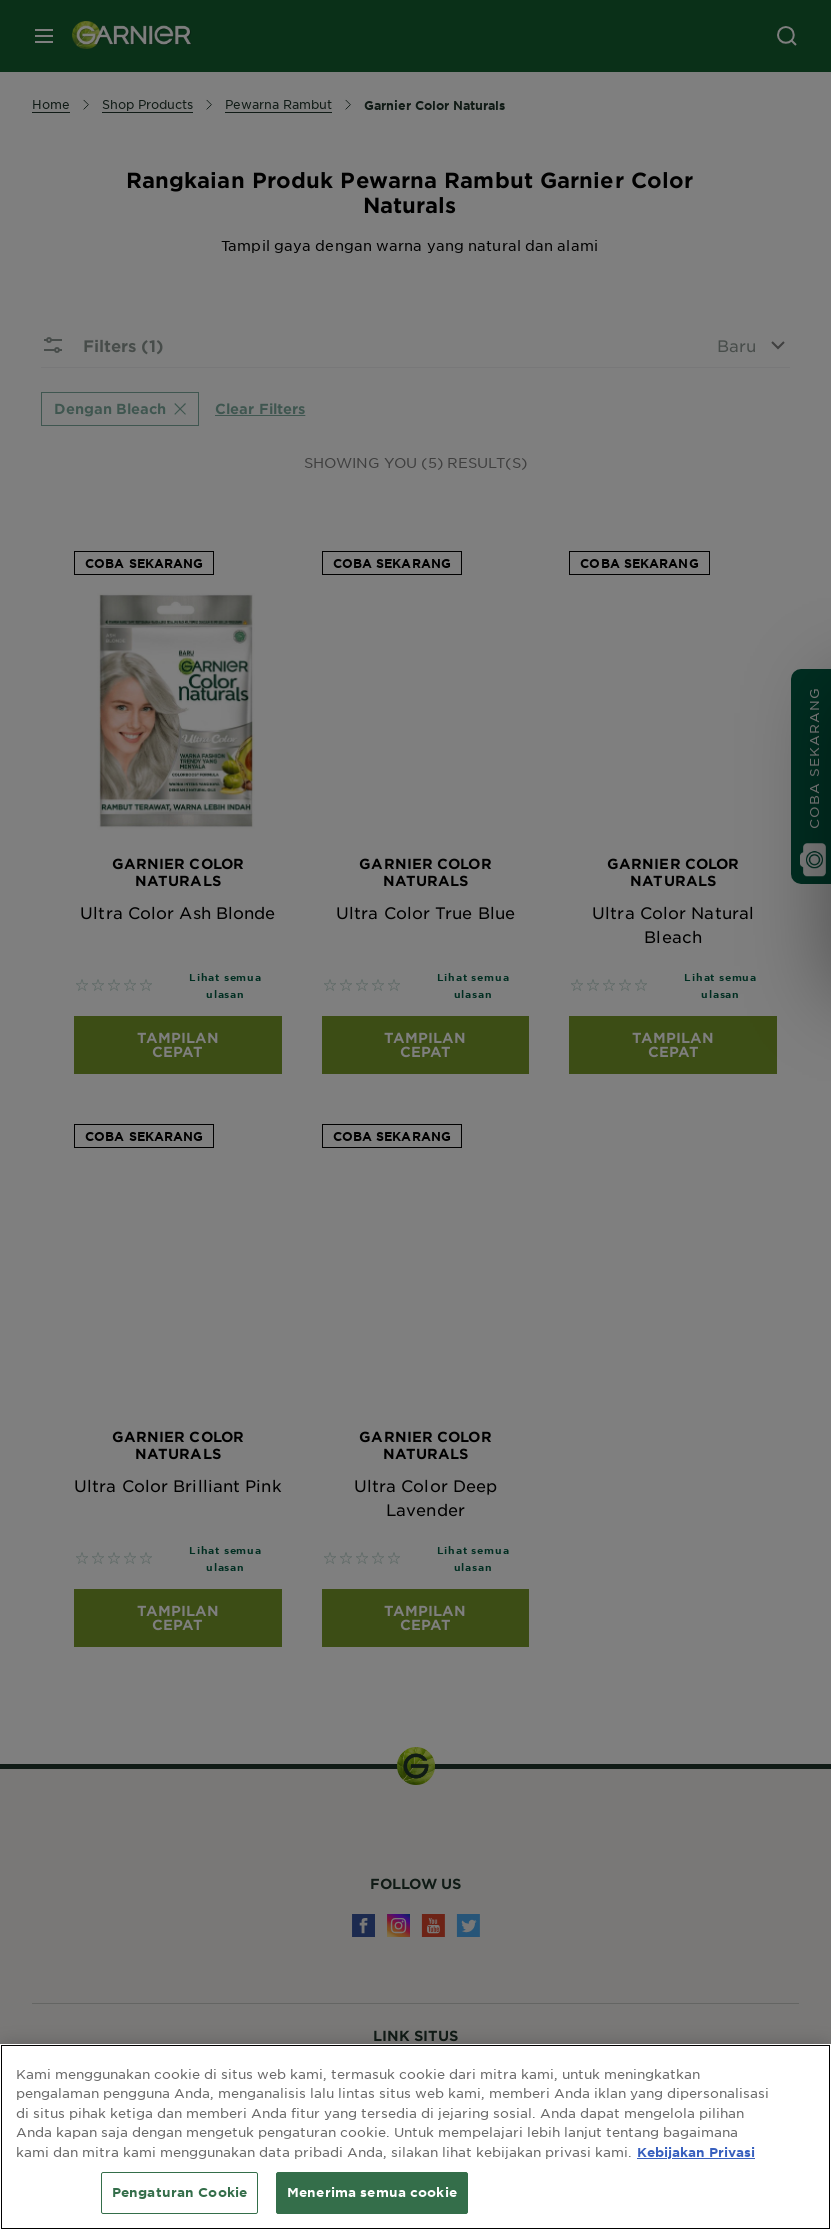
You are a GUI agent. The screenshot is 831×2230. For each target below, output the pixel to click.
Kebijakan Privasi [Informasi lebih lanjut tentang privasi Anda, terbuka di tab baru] (696, 2152)
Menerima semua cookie (372, 2192)
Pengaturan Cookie (179, 2192)
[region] (415, 2137)
